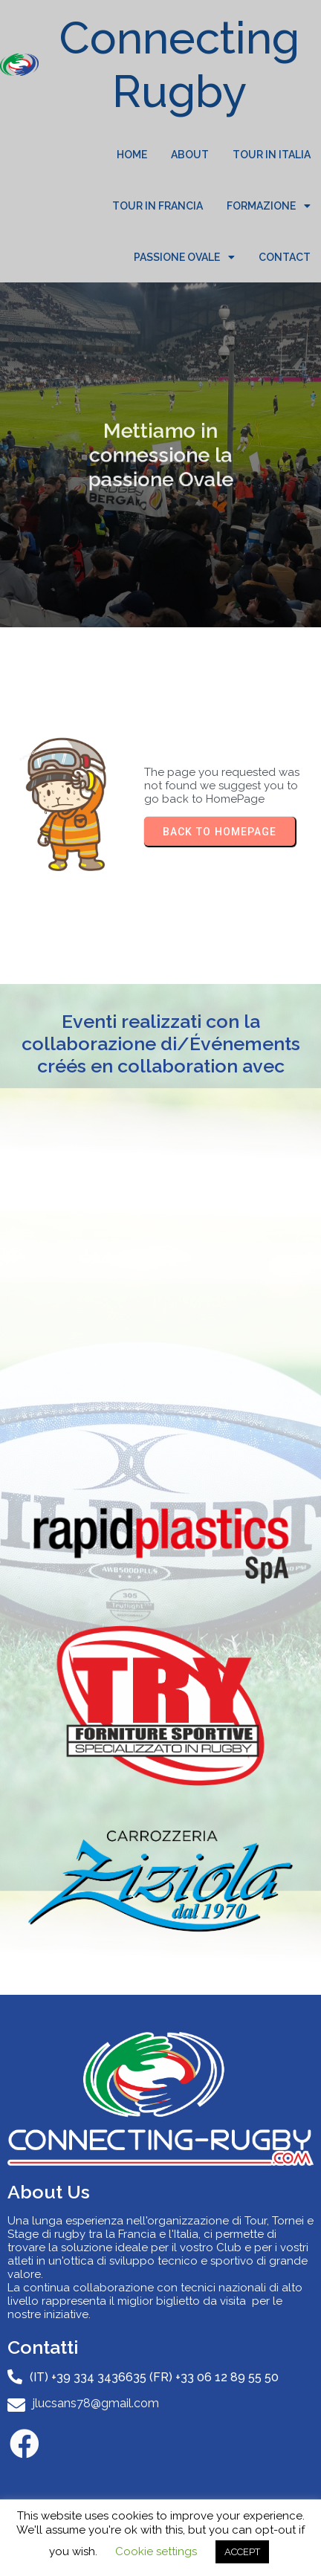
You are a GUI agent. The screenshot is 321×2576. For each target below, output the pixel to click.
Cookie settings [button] (156, 2551)
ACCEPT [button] (242, 2551)
